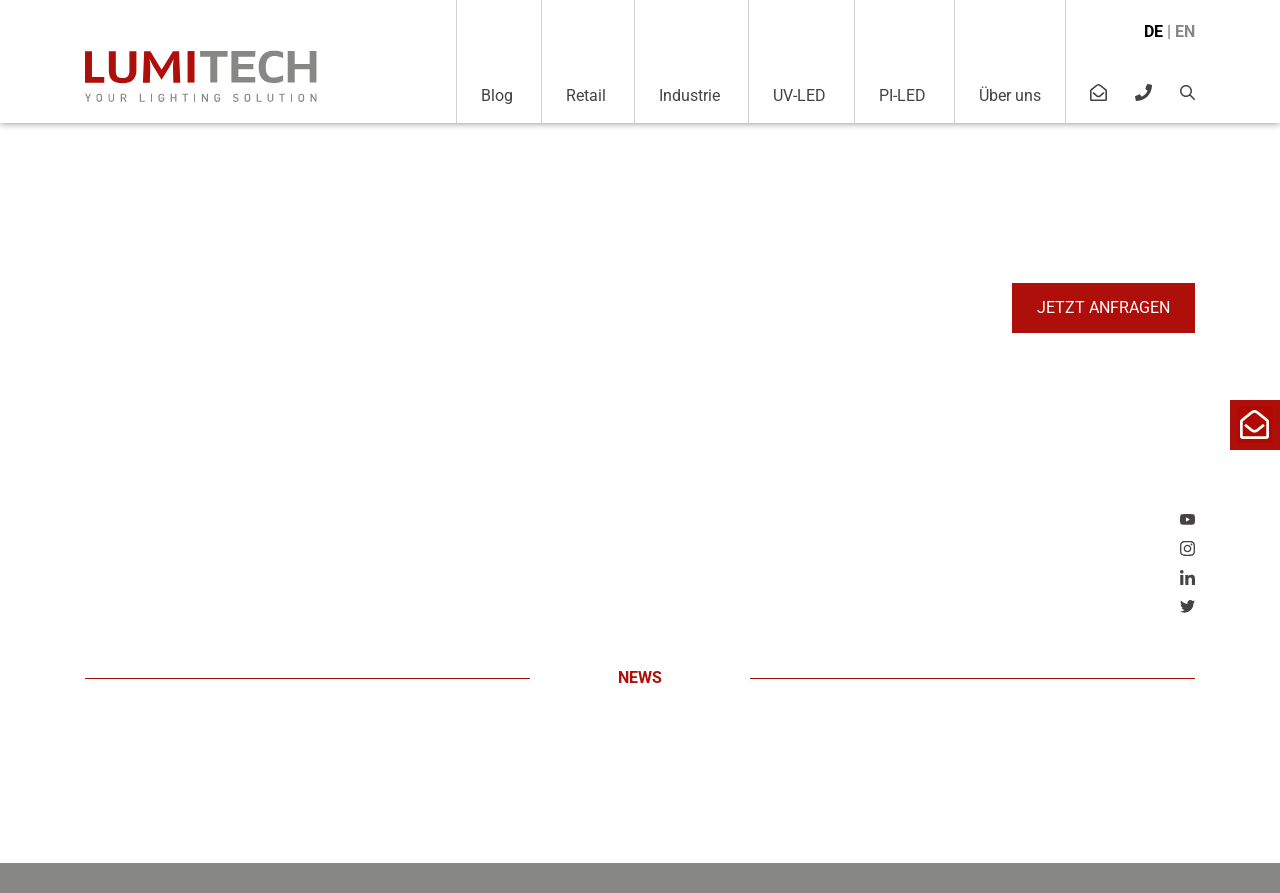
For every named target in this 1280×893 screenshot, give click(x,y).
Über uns (1010, 95)
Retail (586, 95)
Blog (497, 95)
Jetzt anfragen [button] (1103, 307)
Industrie (689, 95)
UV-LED (799, 95)
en (1185, 31)
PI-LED (902, 95)
